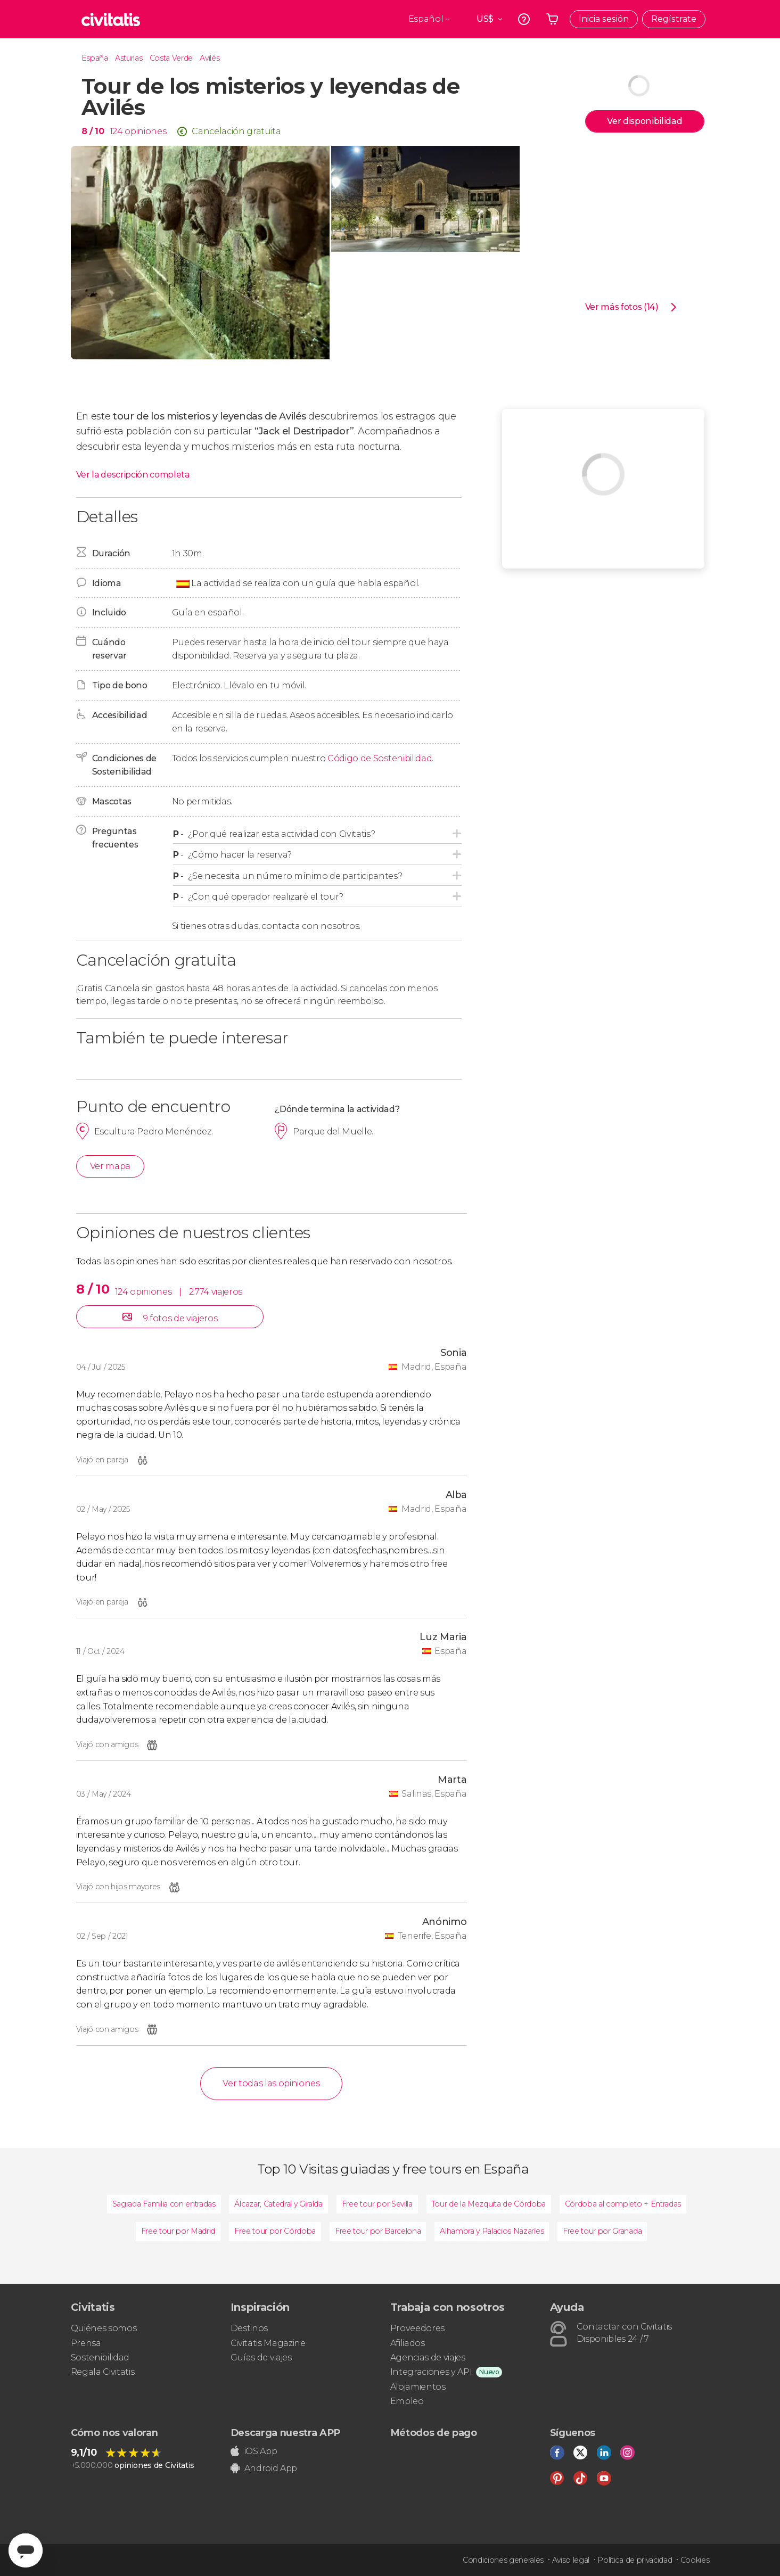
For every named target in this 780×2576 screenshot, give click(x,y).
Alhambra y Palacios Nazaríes (492, 2231)
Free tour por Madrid (178, 2231)
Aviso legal (570, 2560)
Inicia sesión (604, 19)
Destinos (249, 2328)
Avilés (209, 58)
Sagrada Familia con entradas (164, 2204)
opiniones (145, 131)
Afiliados (407, 2343)
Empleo (407, 2401)
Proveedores (417, 2328)
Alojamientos (418, 2387)
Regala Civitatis (103, 2372)
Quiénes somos (104, 2328)
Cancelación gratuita (236, 131)
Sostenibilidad (100, 2357)
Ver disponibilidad (644, 121)
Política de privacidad (634, 2560)
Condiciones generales (503, 2560)
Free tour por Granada (602, 2231)
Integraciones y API (431, 2372)
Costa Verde (171, 58)
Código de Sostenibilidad (379, 758)
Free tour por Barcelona (378, 2231)
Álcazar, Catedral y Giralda (278, 2204)
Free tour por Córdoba (275, 2231)
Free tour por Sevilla (377, 2204)
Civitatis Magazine (268, 2343)
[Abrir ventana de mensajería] (26, 2550)
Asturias (128, 58)
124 (116, 131)
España (94, 58)
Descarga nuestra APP (286, 2433)
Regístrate (673, 19)
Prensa (86, 2343)
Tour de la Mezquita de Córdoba (489, 2204)
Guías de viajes (261, 2357)
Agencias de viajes (427, 2357)
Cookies (695, 2560)
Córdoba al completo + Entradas (623, 2204)
